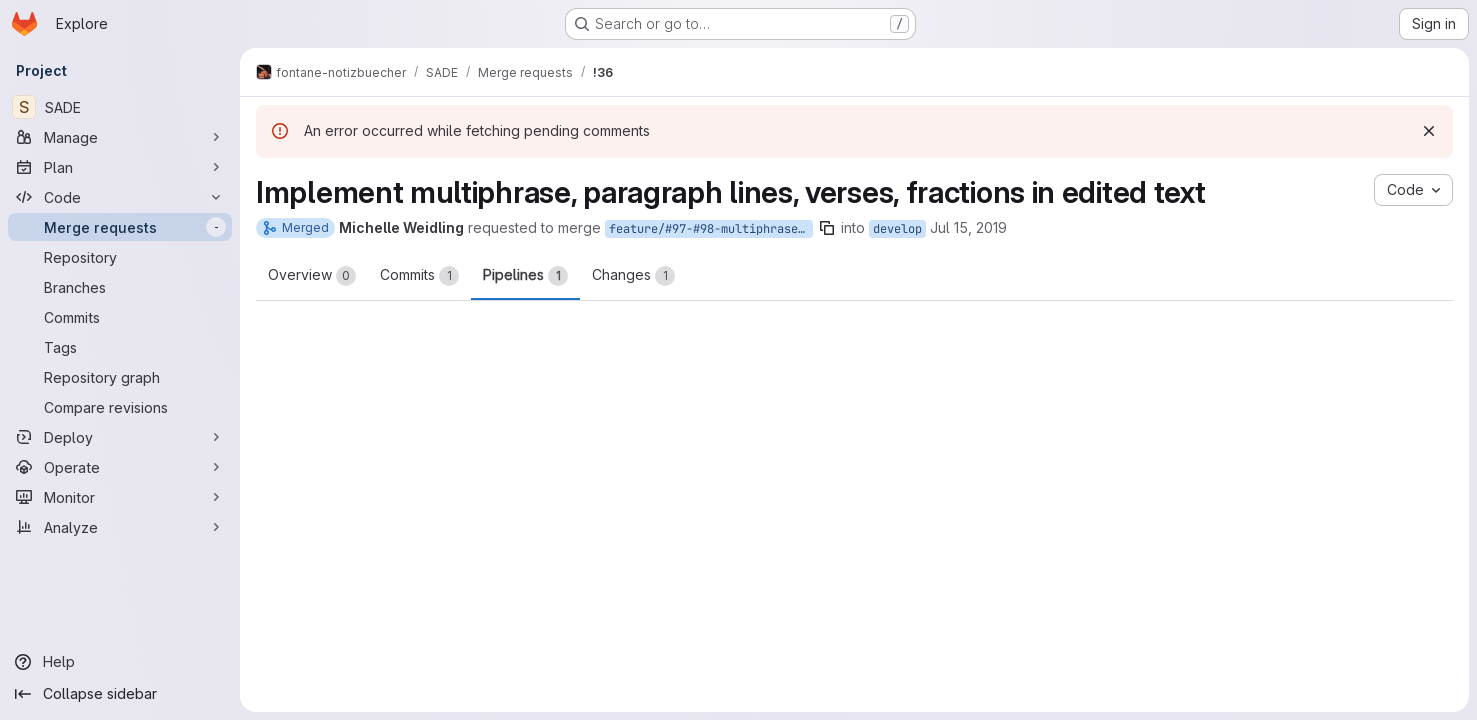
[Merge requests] (120, 227)
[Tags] (120, 347)
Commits (419, 276)
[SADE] (120, 107)
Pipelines (525, 276)
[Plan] (120, 167)
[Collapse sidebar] (120, 694)
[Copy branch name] (827, 228)
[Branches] (120, 287)
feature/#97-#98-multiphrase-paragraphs (711, 229)
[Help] (120, 662)
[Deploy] (120, 437)
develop (897, 229)
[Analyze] (120, 527)
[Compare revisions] (120, 407)
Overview (312, 276)
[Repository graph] (120, 377)
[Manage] (120, 137)
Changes (633, 276)
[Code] (120, 197)
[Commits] (120, 317)
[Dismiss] (1429, 131)
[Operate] (120, 467)
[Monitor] (120, 497)
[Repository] (120, 257)
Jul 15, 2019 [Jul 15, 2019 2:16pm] (968, 227)
